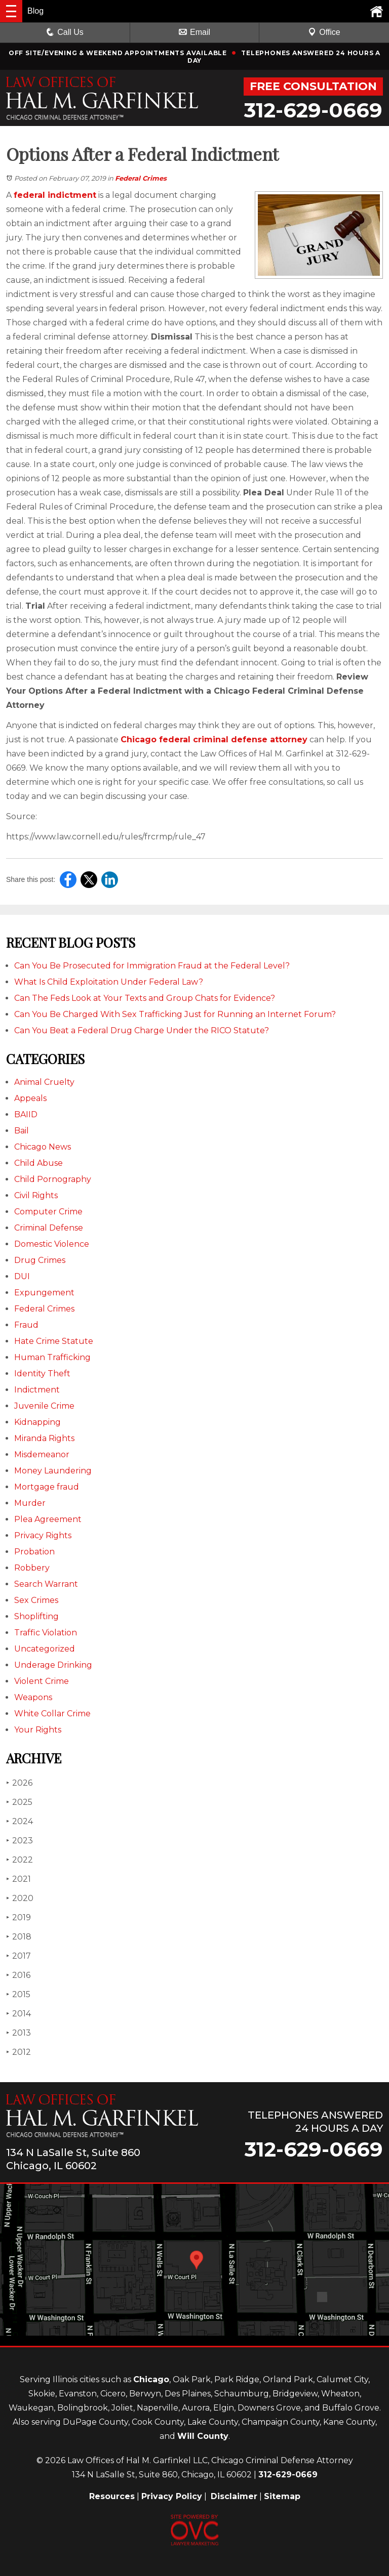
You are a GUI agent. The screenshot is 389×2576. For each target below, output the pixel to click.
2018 (18, 1937)
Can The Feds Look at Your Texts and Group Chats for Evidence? (144, 998)
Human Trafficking (52, 1357)
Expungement (44, 1292)
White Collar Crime (52, 1713)
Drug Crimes (39, 1260)
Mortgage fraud (46, 1487)
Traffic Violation (45, 1632)
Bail (21, 1130)
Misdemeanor (41, 1454)
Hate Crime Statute (53, 1341)
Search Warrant (46, 1584)
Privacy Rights (42, 1535)
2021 (18, 1879)
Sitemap (282, 2496)
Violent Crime (41, 1681)
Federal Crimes (141, 178)
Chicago (151, 2379)
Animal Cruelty (44, 1082)
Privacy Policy (171, 2496)
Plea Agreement (48, 1519)
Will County (202, 2436)
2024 (19, 1821)
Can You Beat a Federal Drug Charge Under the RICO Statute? (141, 1030)
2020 (19, 1898)
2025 (19, 1802)
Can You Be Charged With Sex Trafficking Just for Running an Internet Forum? (175, 1014)
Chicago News (42, 1147)
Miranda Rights (44, 1438)
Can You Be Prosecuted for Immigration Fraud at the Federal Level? (152, 965)
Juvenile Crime (44, 1406)
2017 (18, 1956)
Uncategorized (44, 1649)
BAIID (25, 1114)
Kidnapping (37, 1422)
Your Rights (37, 1730)
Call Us (65, 32)
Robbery (32, 1568)
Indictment (37, 1390)
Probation (34, 1551)
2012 (18, 2052)
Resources (112, 2496)
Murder (30, 1503)
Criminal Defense (48, 1228)
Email (194, 32)
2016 (18, 1975)
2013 (18, 2033)
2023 (19, 1840)
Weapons (33, 1697)
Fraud (26, 1325)
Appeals (30, 1098)
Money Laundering (53, 1470)
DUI (22, 1276)
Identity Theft (42, 1373)
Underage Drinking (53, 1665)
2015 (18, 1994)
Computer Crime (48, 1211)
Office (324, 32)
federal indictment (55, 195)
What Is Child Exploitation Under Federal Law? (108, 982)
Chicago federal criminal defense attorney (214, 739)
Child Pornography (52, 1179)
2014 (18, 2013)
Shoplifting (36, 1616)
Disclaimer (234, 2496)
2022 (19, 1860)
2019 (18, 1917)
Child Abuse (38, 1163)
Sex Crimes (36, 1600)
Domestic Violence (51, 1244)
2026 (19, 1783)
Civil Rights (36, 1195)
